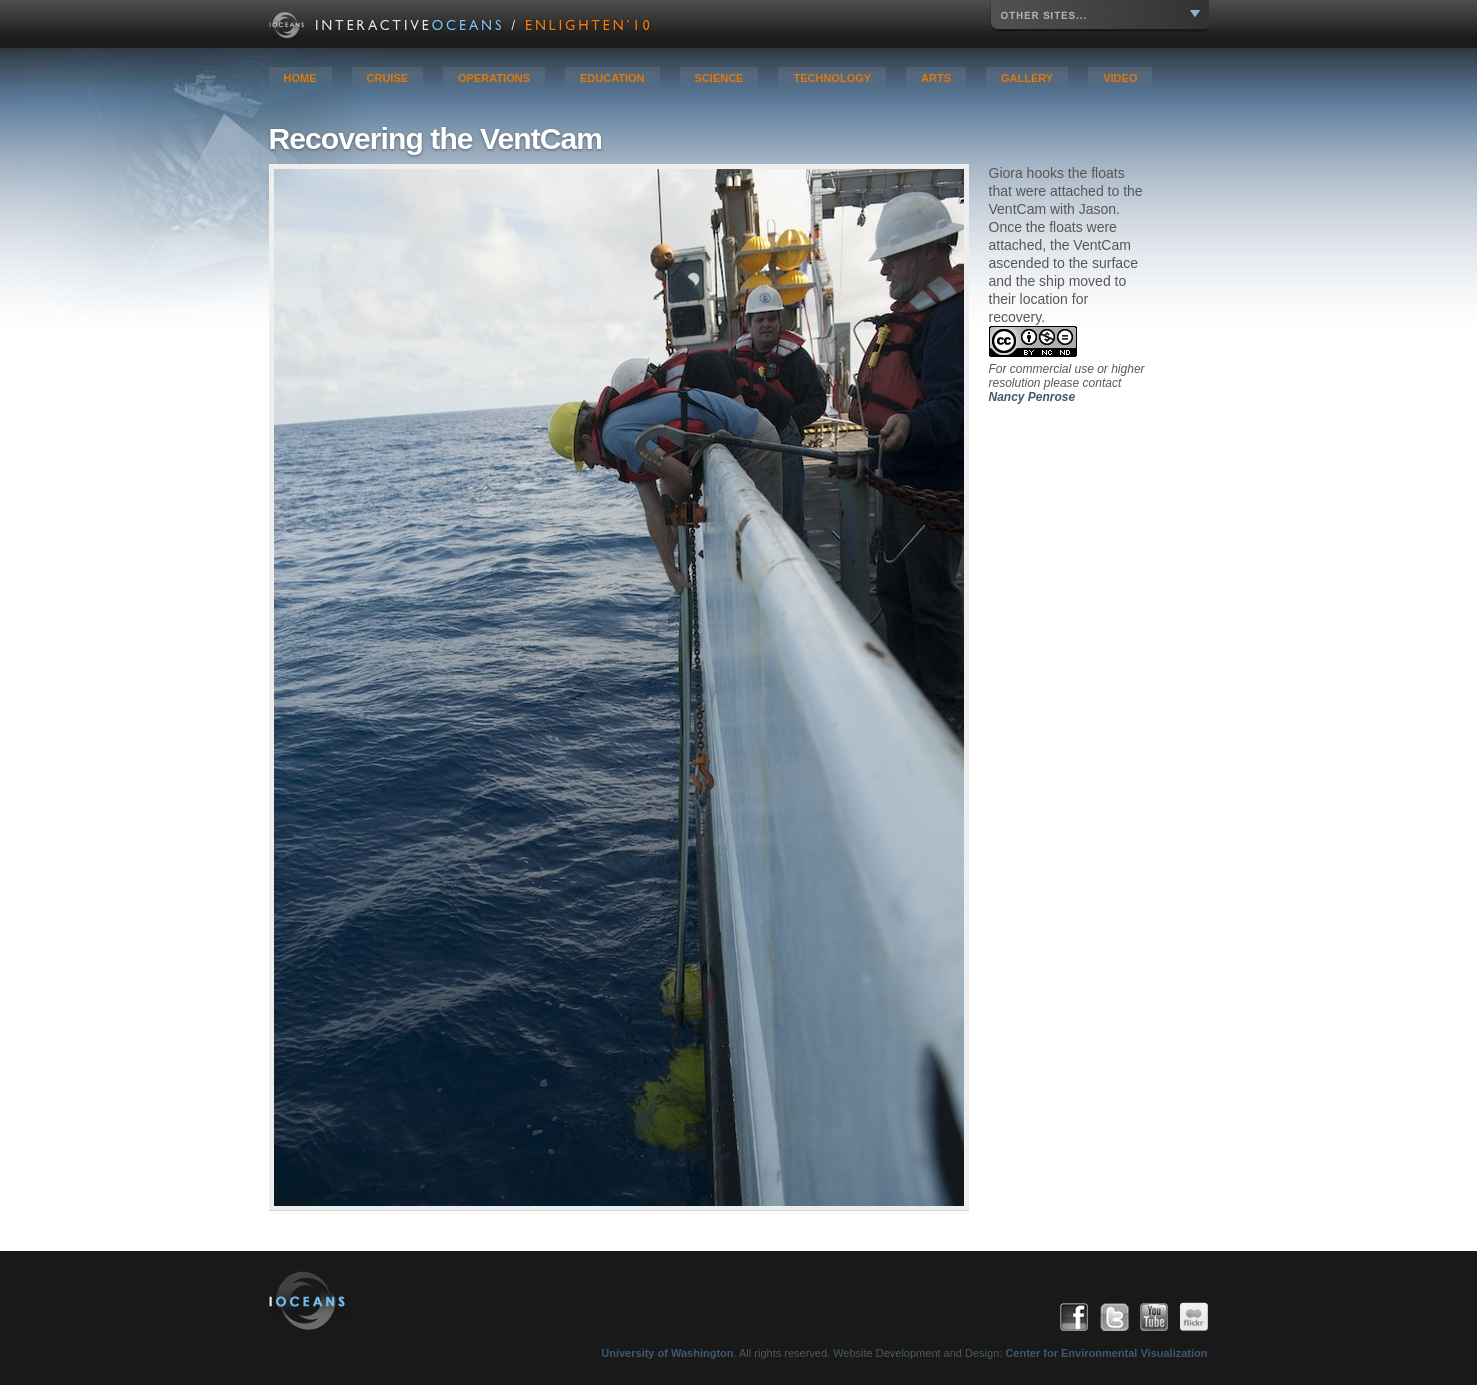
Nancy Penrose (1032, 397)
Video (1120, 78)
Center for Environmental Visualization (1106, 1353)
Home (300, 78)
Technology (832, 78)
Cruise (388, 78)
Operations (494, 78)
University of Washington (667, 1353)
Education (612, 78)
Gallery (1027, 78)
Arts (936, 78)
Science (719, 78)
